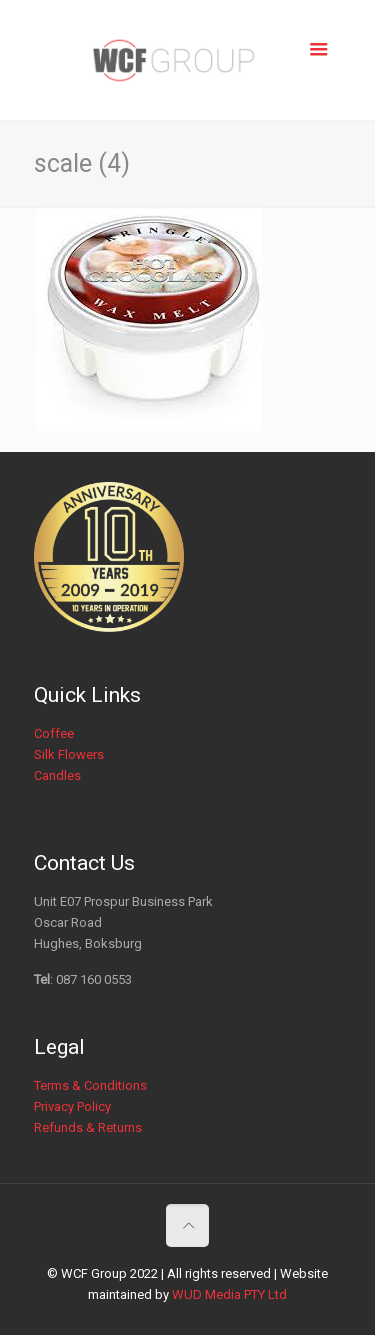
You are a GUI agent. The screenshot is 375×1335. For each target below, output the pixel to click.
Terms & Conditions (90, 1085)
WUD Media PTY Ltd (229, 1294)
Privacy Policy (72, 1106)
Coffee (54, 733)
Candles (57, 775)
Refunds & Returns (88, 1127)
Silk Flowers (69, 754)
